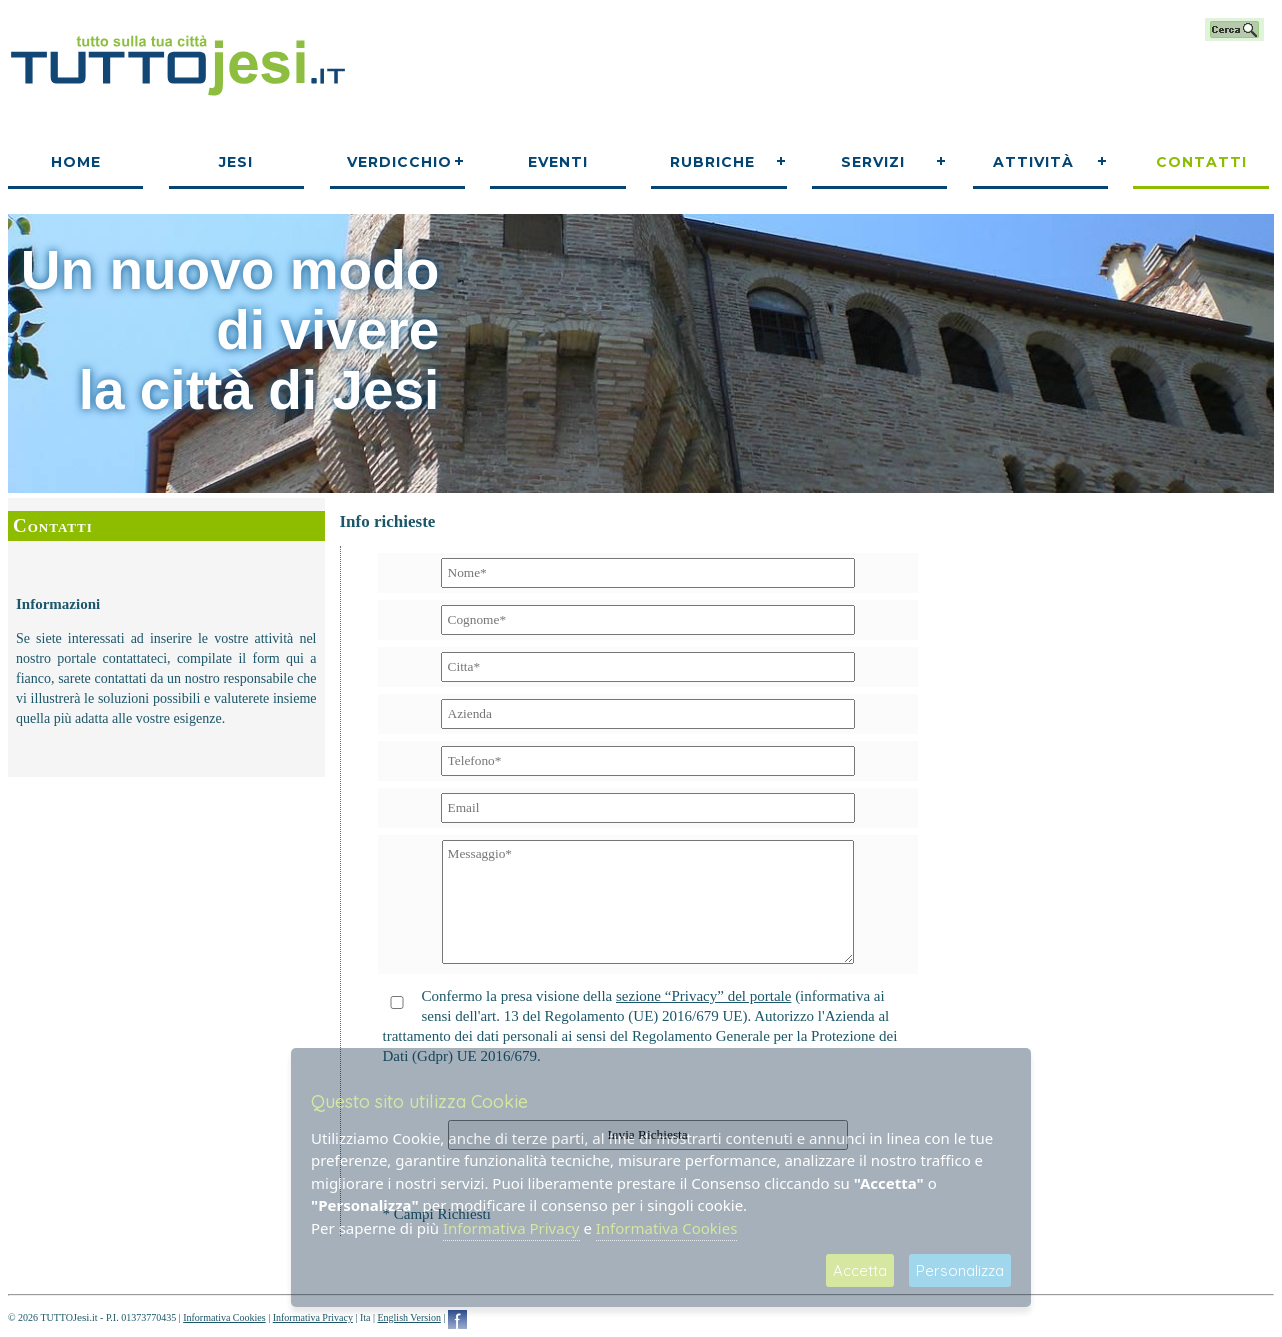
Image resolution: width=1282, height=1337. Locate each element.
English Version (408, 1317)
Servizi (873, 162)
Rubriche (712, 162)
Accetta (860, 1270)
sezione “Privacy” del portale (703, 996)
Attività (1033, 162)
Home (76, 162)
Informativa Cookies (224, 1317)
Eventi (558, 162)
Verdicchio (399, 162)
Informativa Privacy (313, 1317)
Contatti (1201, 162)
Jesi (236, 162)
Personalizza (960, 1270)
